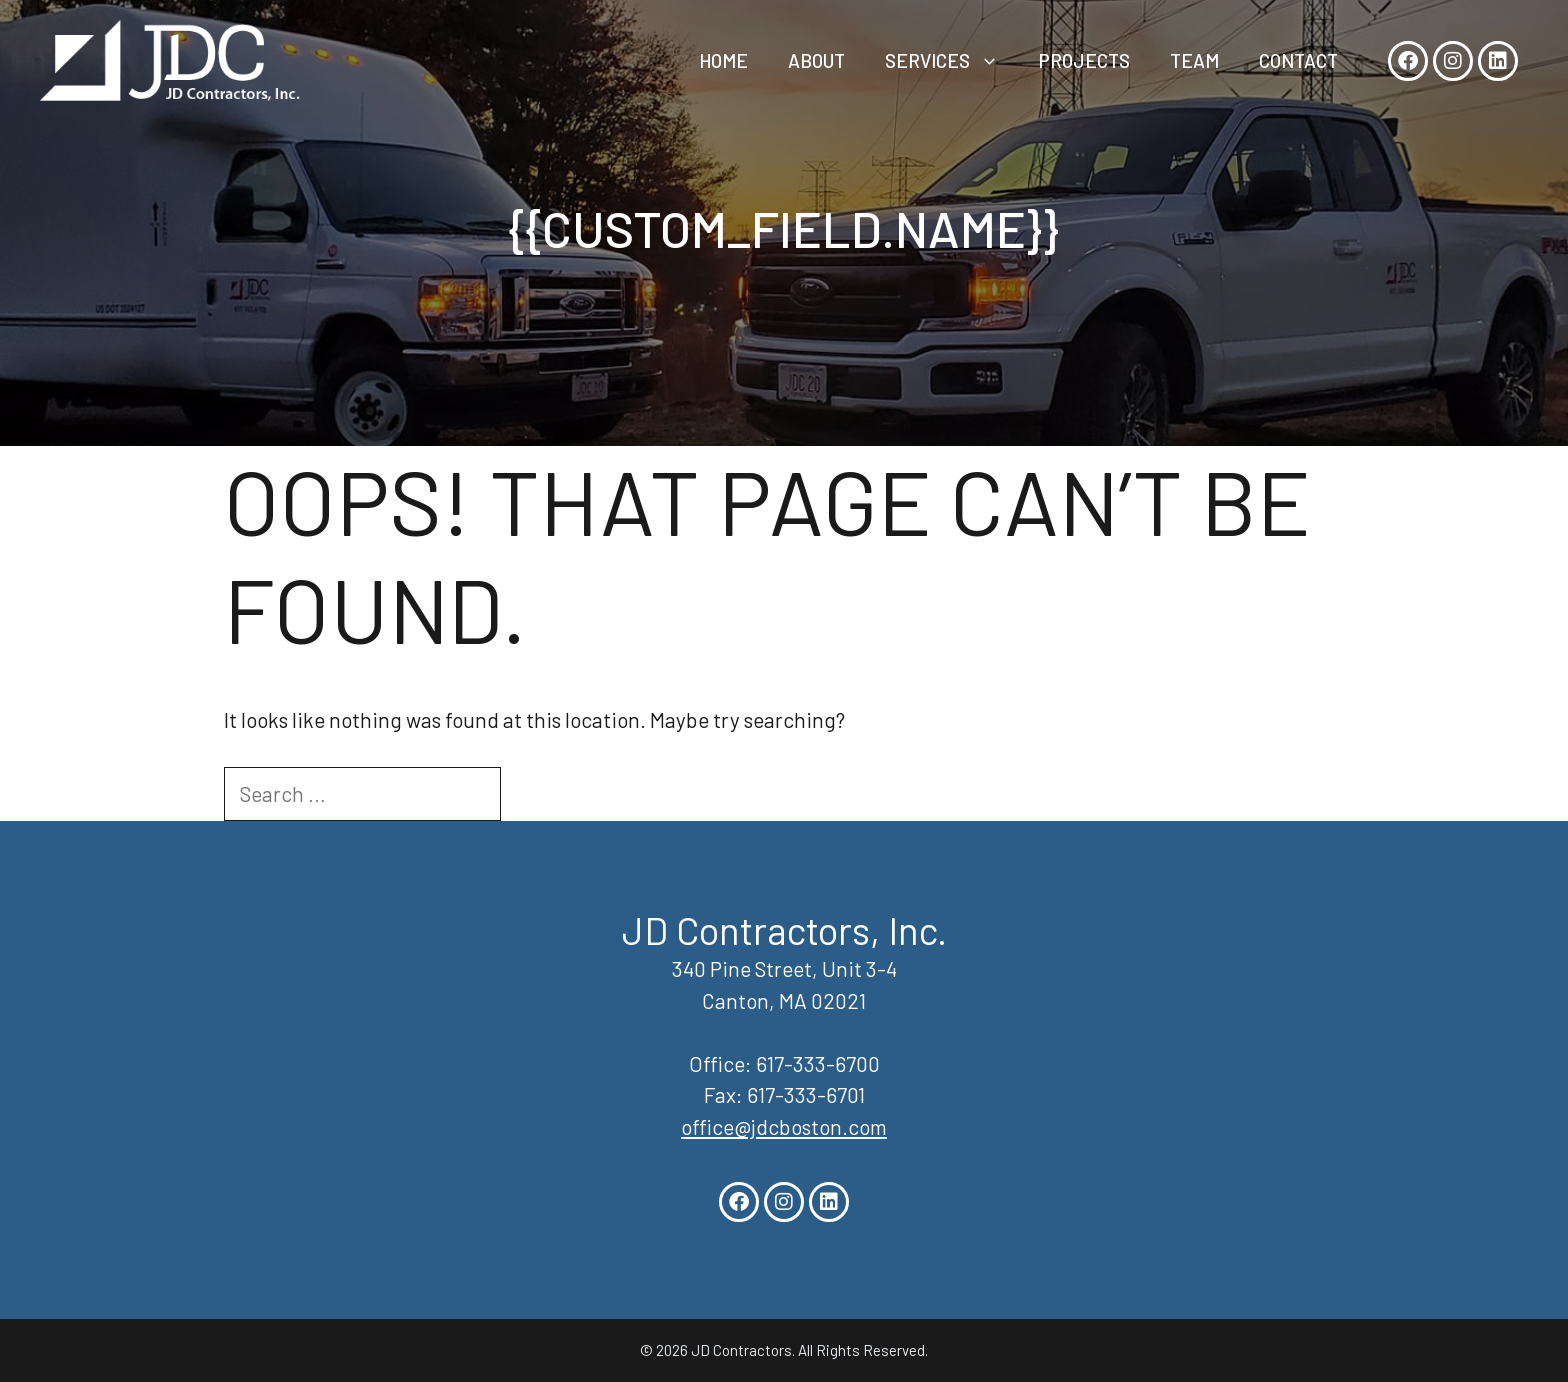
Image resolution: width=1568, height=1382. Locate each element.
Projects (1084, 60)
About (816, 60)
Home (723, 60)
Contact (1298, 60)
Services (952, 61)
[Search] (536, 794)
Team (1194, 60)
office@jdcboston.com (784, 1126)
